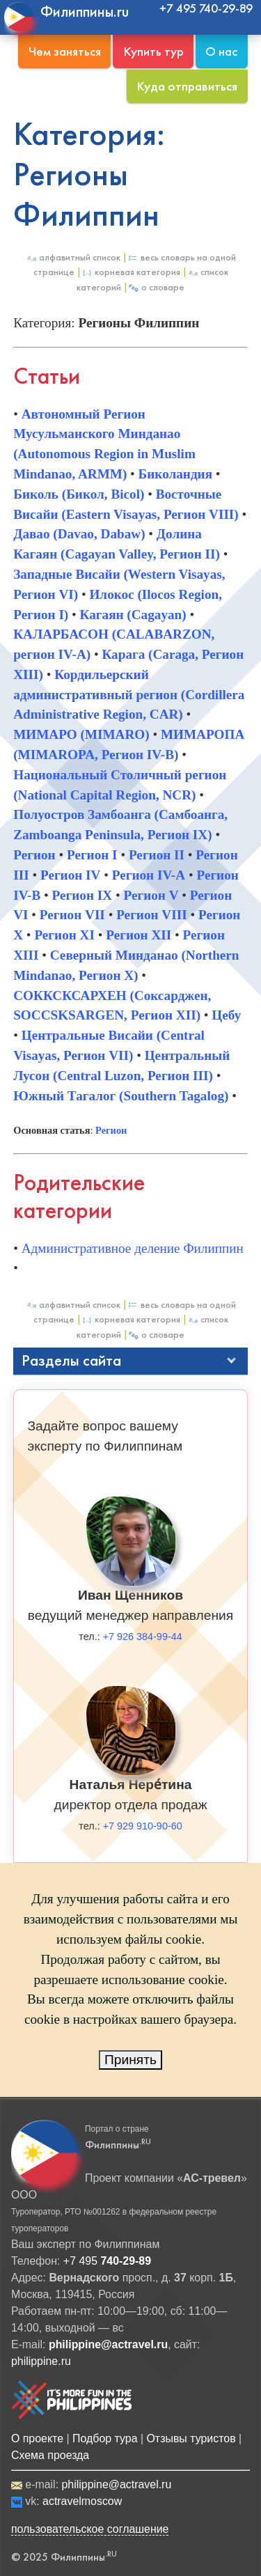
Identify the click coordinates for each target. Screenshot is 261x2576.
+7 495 (107, 2261)
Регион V (150, 895)
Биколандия (175, 474)
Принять (130, 2059)
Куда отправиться (186, 86)
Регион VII (72, 914)
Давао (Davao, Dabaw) (79, 533)
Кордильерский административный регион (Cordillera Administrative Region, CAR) (128, 694)
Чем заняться (65, 51)
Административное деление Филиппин (133, 1248)
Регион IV (70, 875)
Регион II (156, 855)
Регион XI (64, 935)
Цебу (226, 1015)
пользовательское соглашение (90, 2529)
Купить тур (153, 51)
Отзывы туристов (190, 2438)
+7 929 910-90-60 (142, 1826)
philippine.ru (41, 2361)
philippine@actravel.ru (116, 2484)
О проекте (37, 2438)
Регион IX (82, 895)
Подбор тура (104, 2438)
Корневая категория (130, 272)
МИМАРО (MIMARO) (81, 734)
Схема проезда (50, 2455)
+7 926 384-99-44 (142, 1636)
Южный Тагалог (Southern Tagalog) (120, 1095)
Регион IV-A (148, 875)
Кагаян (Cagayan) (133, 614)
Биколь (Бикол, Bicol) (78, 494)
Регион (34, 855)
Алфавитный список (73, 257)
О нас (221, 51)
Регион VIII (151, 914)
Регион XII (138, 935)
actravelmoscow (82, 2501)
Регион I (92, 855)
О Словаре (156, 287)
